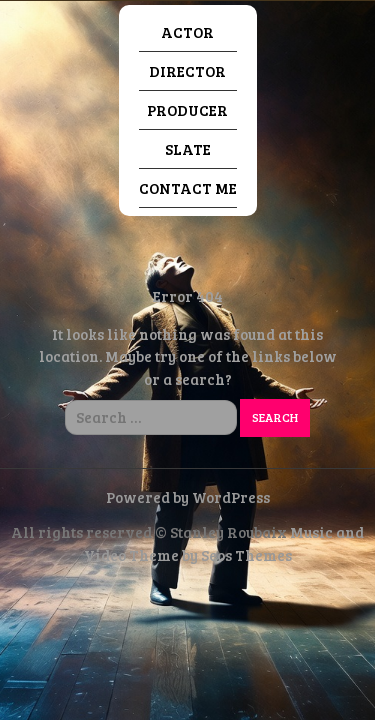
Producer (187, 110)
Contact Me (188, 188)
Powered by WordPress (188, 497)
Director (187, 71)
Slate (188, 149)
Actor (187, 32)
